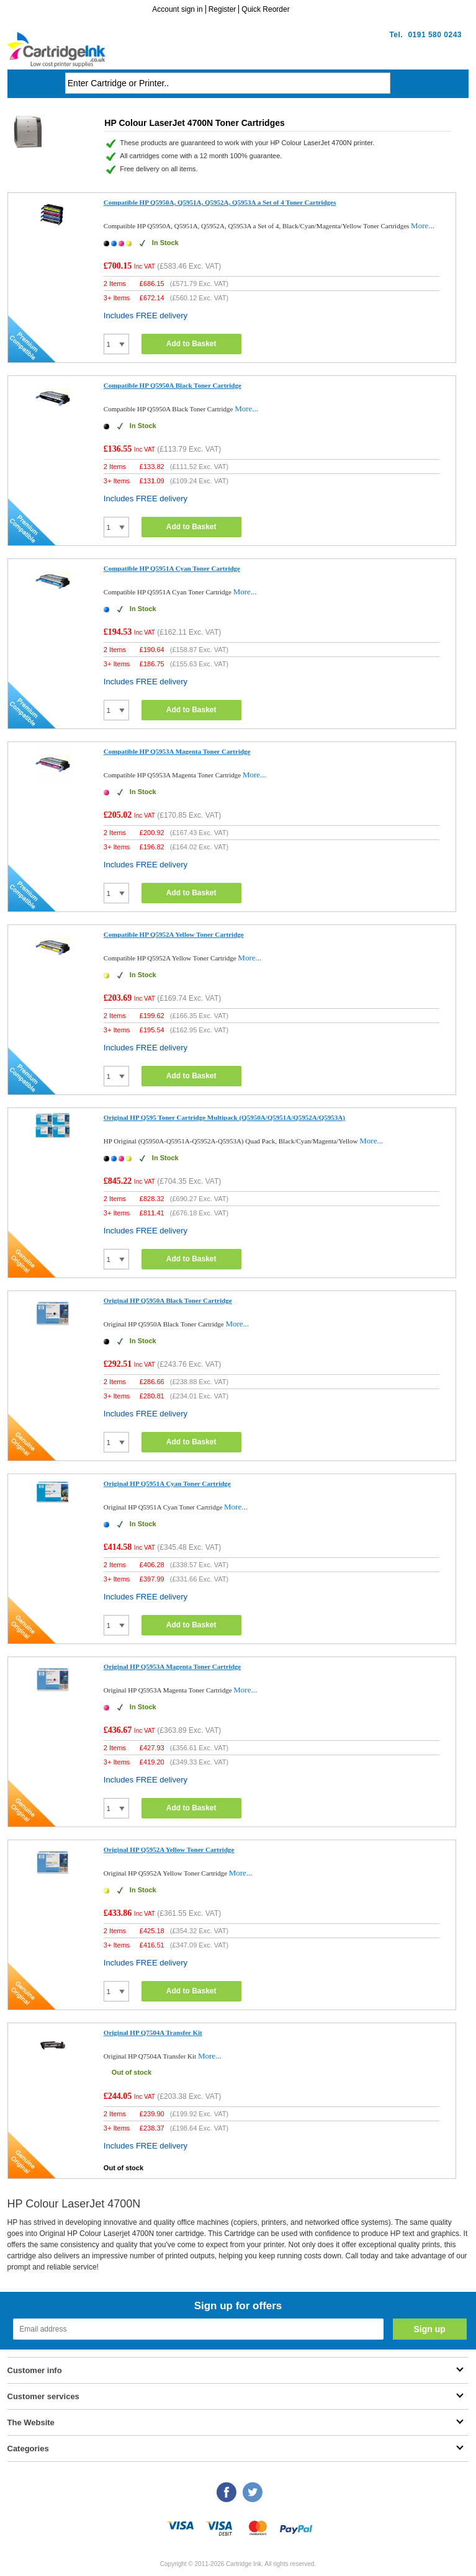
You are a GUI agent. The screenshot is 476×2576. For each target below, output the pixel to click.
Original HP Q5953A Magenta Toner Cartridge (172, 1666)
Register (222, 9)
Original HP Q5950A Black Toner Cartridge (168, 1300)
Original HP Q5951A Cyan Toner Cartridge (167, 1483)
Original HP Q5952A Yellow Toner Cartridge (169, 1849)
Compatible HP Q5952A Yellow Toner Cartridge (174, 934)
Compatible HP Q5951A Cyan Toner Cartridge (172, 568)
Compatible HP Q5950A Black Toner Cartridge (172, 385)
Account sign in (177, 9)
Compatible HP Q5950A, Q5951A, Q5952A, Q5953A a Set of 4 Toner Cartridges (220, 202)
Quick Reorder (265, 9)
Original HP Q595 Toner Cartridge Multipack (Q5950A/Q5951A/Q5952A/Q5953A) (224, 1117)
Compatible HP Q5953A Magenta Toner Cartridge (177, 751)
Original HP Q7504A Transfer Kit (153, 2032)
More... (422, 225)
